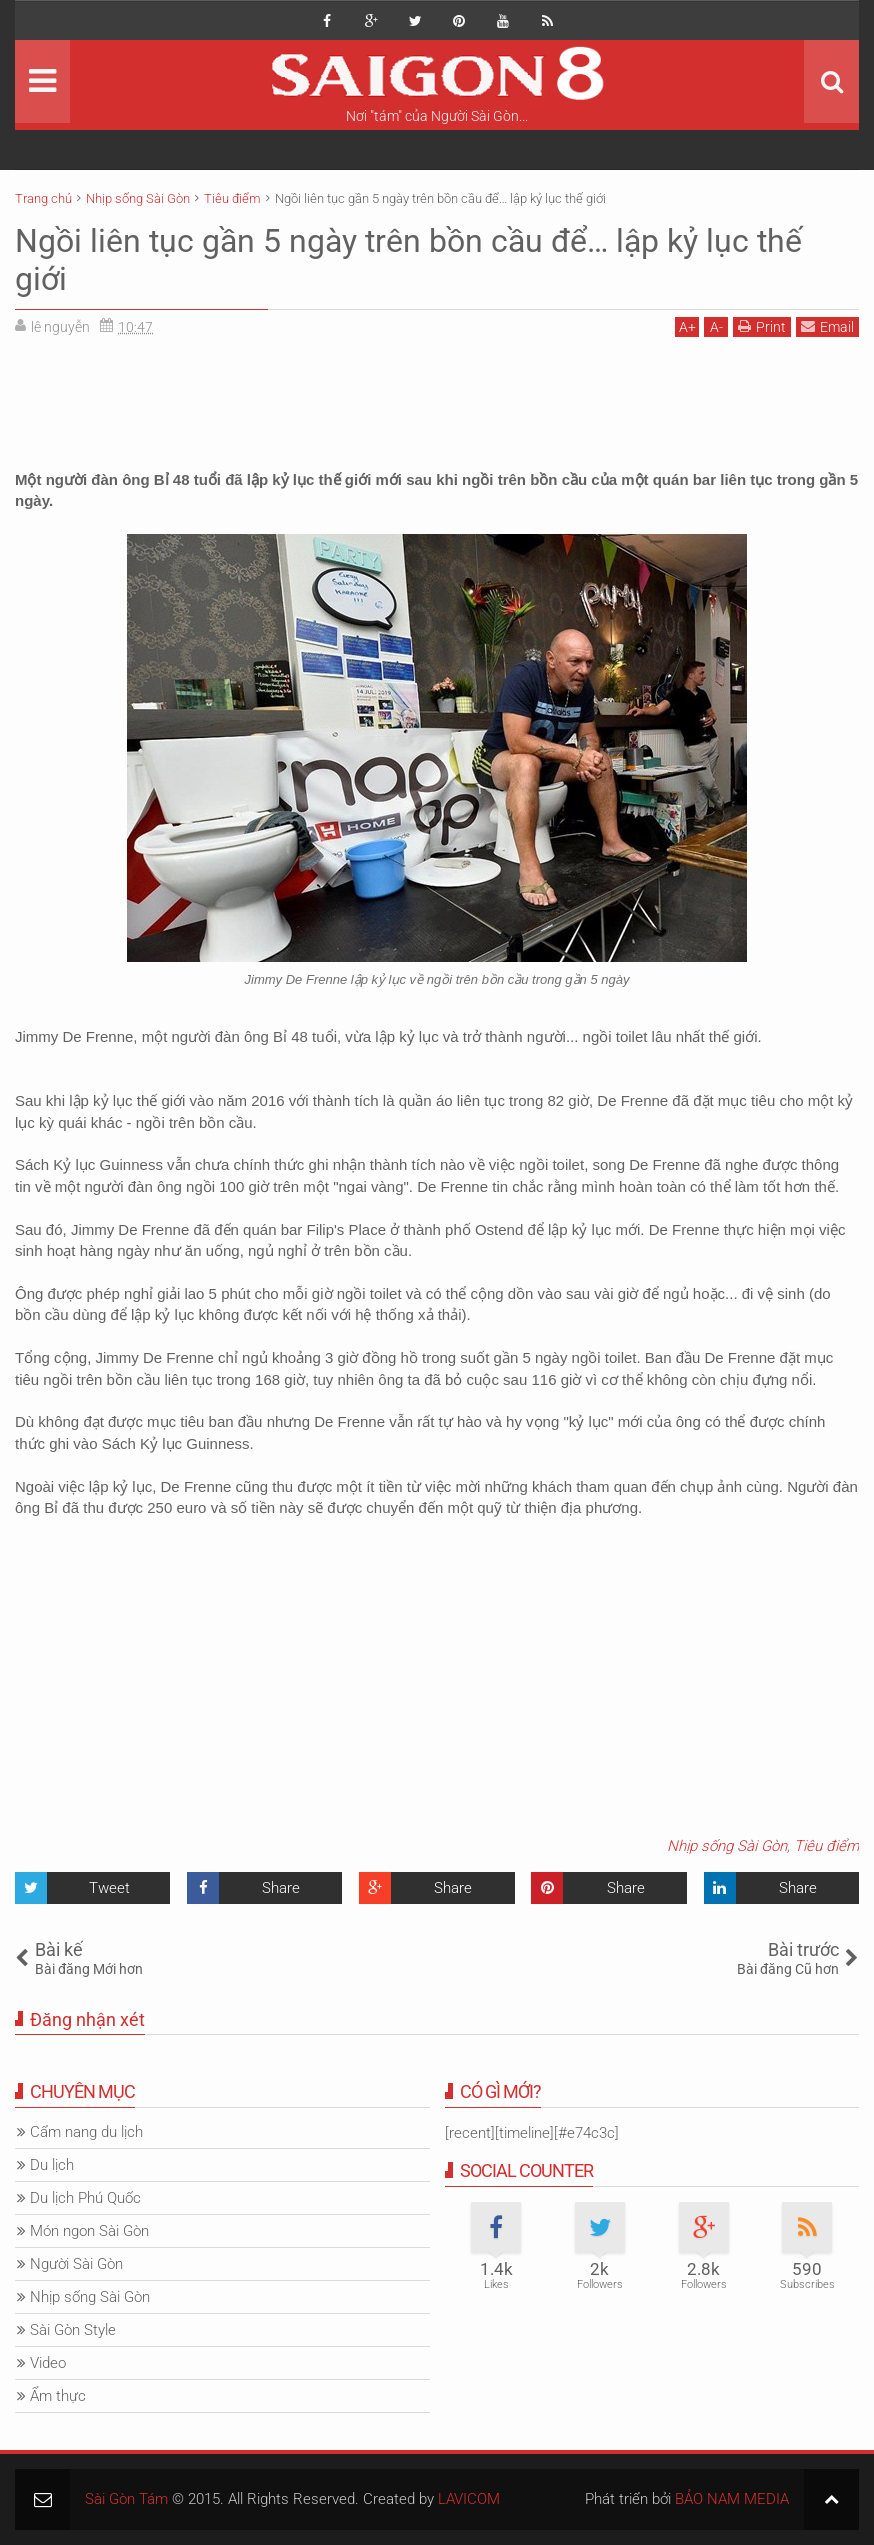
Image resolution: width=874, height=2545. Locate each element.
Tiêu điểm (826, 1846)
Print (762, 326)
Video (48, 2363)
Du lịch (52, 2165)
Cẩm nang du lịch (86, 2132)
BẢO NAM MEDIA (732, 2499)
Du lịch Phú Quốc (85, 2198)
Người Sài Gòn (76, 2264)
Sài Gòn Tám (126, 2499)
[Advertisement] (437, 397)
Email (827, 326)
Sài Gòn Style (73, 2330)
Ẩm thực (58, 2396)
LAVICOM (469, 2499)
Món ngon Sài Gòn (89, 2231)
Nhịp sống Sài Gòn (727, 1846)
